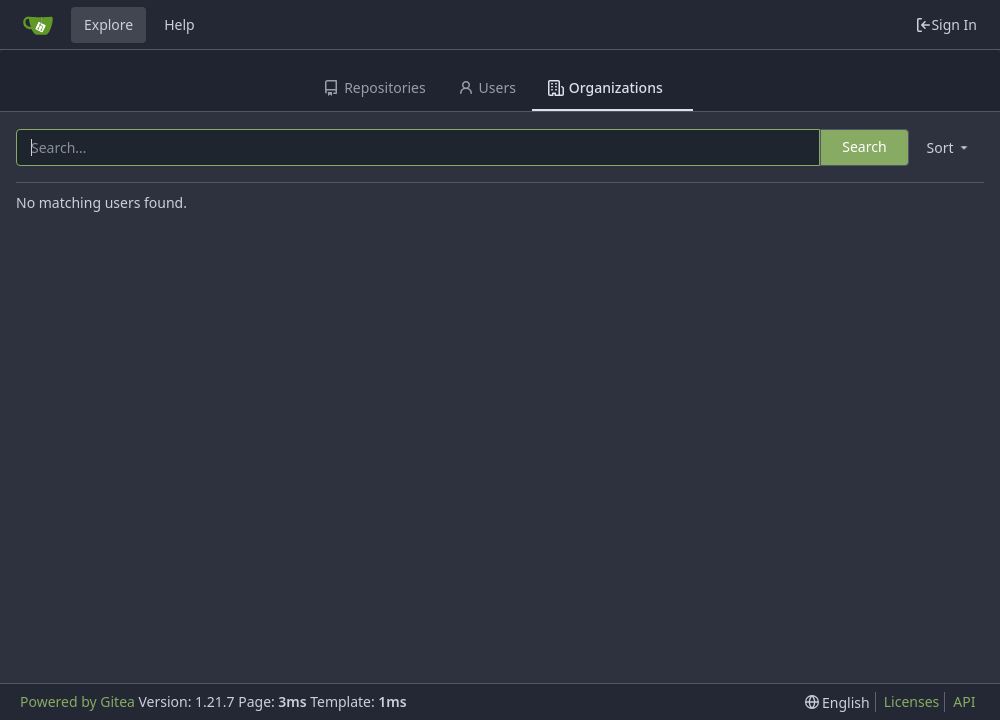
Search (864, 146)
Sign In (946, 24)
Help (179, 24)
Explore (108, 24)
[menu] (949, 147)
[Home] (38, 25)
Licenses (912, 701)
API (964, 701)
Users (487, 87)
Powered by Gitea (77, 701)
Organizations (605, 87)
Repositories (374, 87)
